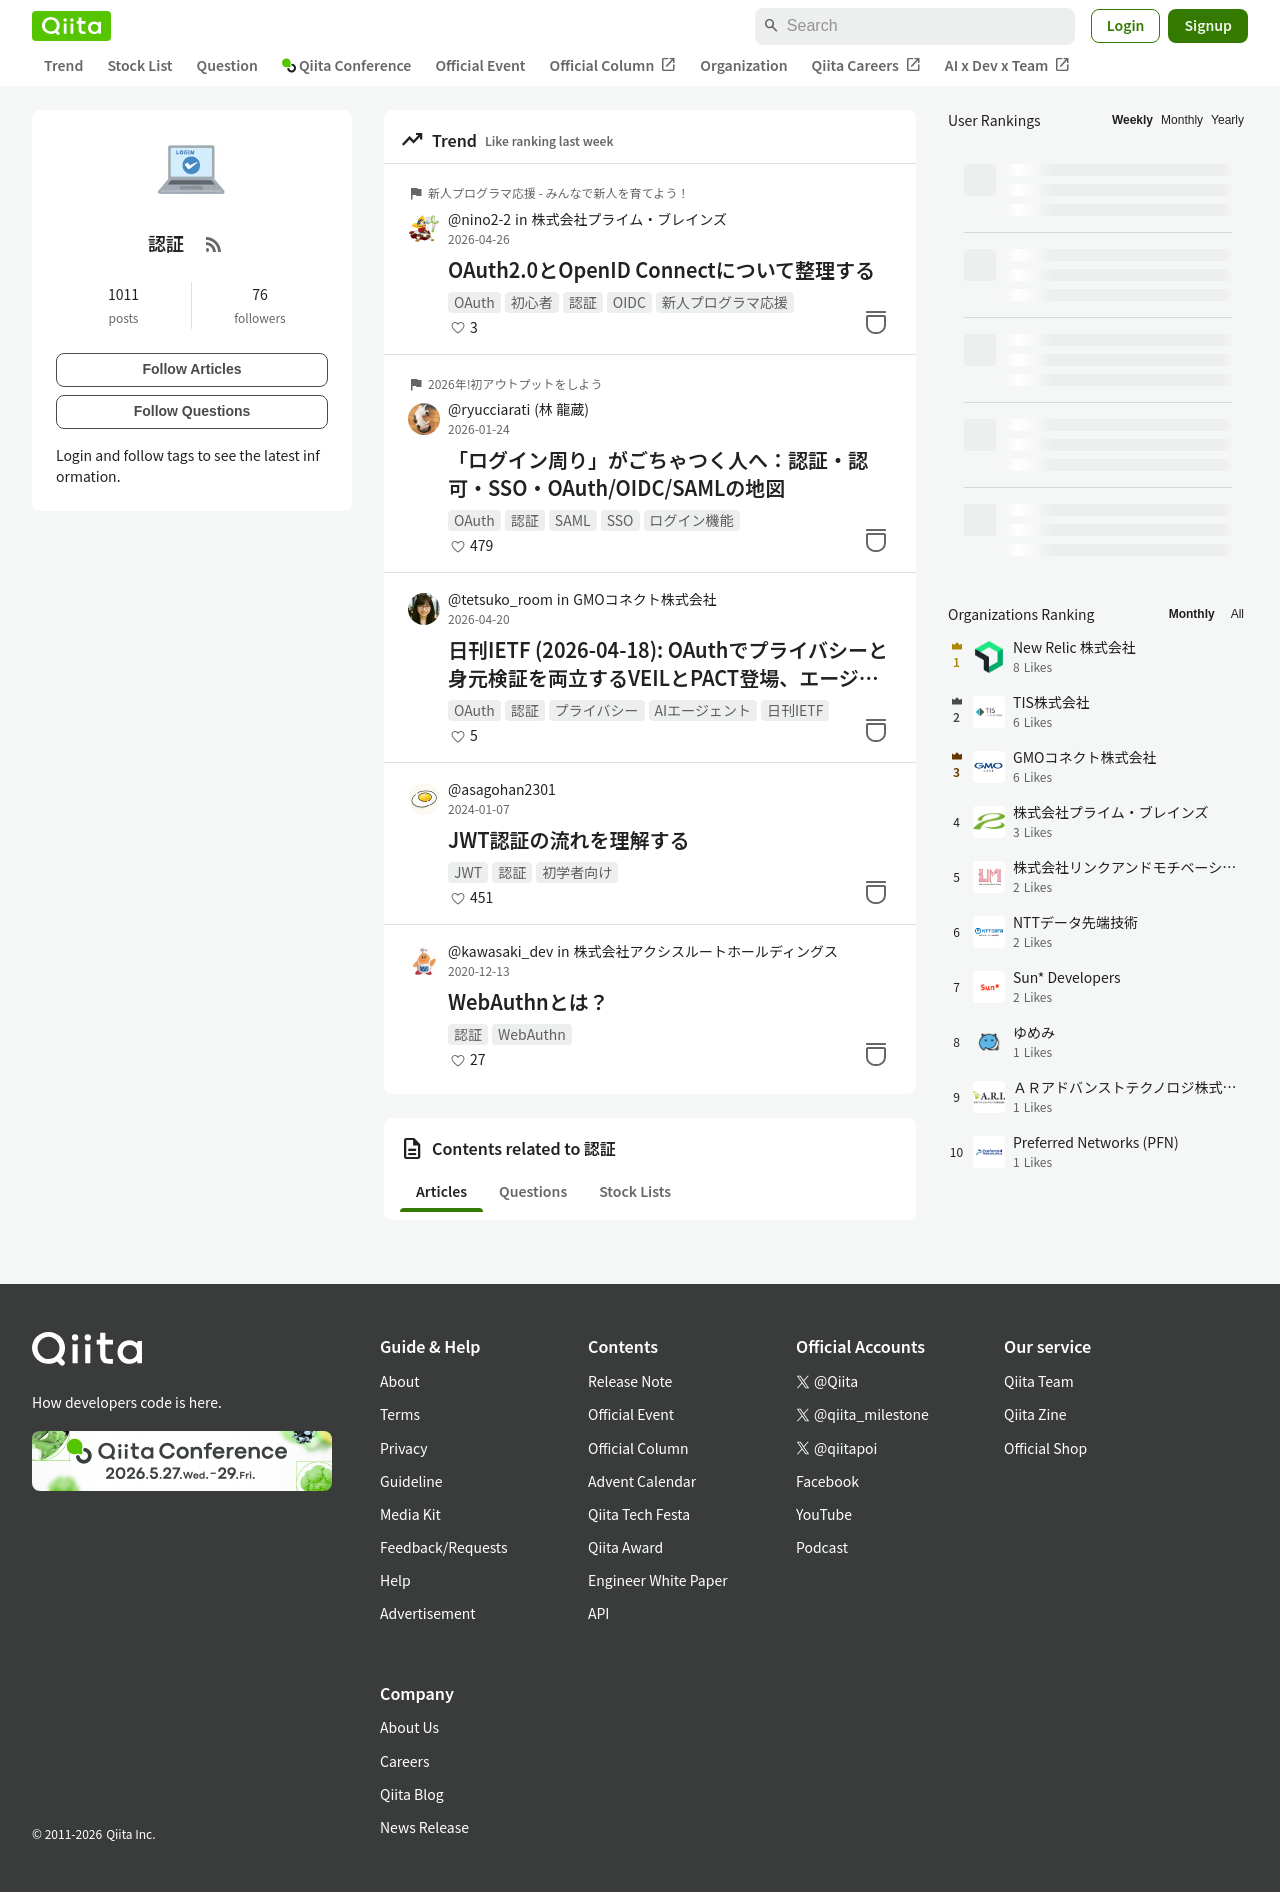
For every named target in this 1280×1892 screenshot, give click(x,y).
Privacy (403, 1448)
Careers (404, 1761)
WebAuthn (532, 1034)
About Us (409, 1727)
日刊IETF (795, 710)
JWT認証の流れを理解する (569, 840)
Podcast (822, 1547)
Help (395, 1580)
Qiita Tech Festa (639, 1514)
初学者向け (577, 872)
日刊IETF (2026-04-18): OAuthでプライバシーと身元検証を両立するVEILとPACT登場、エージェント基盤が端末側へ (668, 664)
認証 (583, 302)
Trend (63, 65)
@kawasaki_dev (500, 951)
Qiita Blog (412, 1794)
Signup (1208, 25)
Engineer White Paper (658, 1580)
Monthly (1182, 120)
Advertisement (428, 1613)
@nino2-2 (479, 219)
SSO (620, 520)
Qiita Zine (1035, 1414)
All (1237, 614)
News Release (424, 1827)
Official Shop (1045, 1448)
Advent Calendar (642, 1481)
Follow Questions (192, 411)
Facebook (827, 1481)
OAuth (474, 302)
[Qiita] (71, 26)
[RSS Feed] (214, 244)
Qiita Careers (866, 65)
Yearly (1227, 120)
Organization (743, 65)
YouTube (824, 1514)
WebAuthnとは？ (528, 1002)
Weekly (1132, 120)
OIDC (629, 302)
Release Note (630, 1381)
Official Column (613, 65)
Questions (533, 1191)
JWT (468, 872)
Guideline (411, 1481)
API (598, 1613)
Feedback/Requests (444, 1547)
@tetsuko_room (500, 599)
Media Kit (410, 1514)
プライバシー (597, 710)
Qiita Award (625, 1547)
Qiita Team (1039, 1381)
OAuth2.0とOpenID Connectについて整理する (661, 270)
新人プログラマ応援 (725, 302)
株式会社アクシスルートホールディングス (706, 951)
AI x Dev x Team (1008, 65)
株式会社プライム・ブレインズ (628, 219)
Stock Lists (635, 1191)
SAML (573, 520)
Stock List (139, 65)
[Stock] (876, 322)
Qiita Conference (347, 65)
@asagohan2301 (502, 789)
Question (227, 65)
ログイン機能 (692, 520)
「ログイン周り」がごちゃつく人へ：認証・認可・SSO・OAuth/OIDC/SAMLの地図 (658, 474)
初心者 (532, 302)
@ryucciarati (518, 409)
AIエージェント (703, 710)
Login (1126, 25)
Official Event (480, 65)
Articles (441, 1191)
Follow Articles (191, 369)
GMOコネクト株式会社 (644, 599)
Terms (400, 1414)
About (399, 1381)
